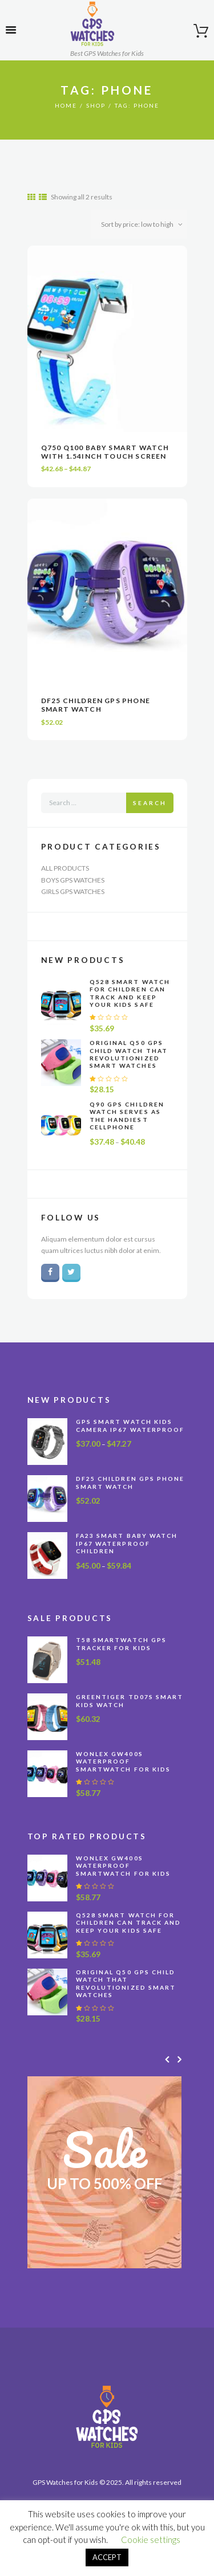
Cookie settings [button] (150, 2539)
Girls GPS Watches (72, 891)
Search (150, 802)
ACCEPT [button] (107, 2557)
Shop (96, 105)
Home (66, 105)
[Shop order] (139, 224)
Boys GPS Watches (72, 880)
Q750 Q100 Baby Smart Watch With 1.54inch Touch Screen (105, 452)
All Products (65, 868)
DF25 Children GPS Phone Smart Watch (96, 705)
